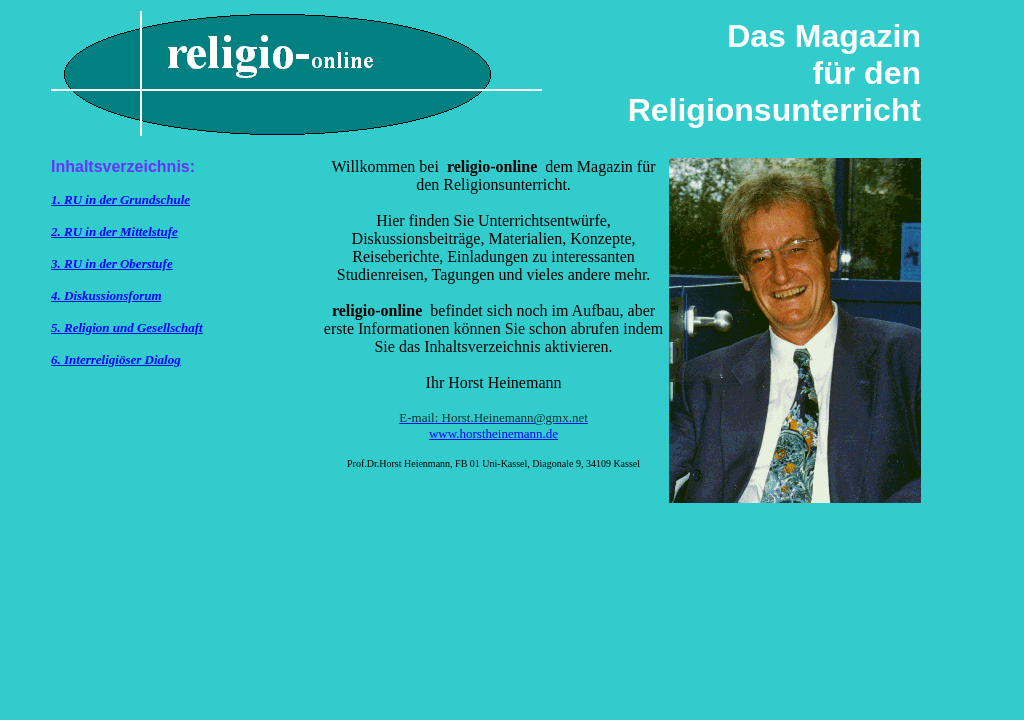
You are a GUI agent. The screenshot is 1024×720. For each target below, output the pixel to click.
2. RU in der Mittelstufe (114, 231)
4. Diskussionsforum (106, 295)
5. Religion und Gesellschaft (127, 327)
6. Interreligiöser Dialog (116, 359)
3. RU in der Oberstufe (112, 263)
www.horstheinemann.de (493, 433)
